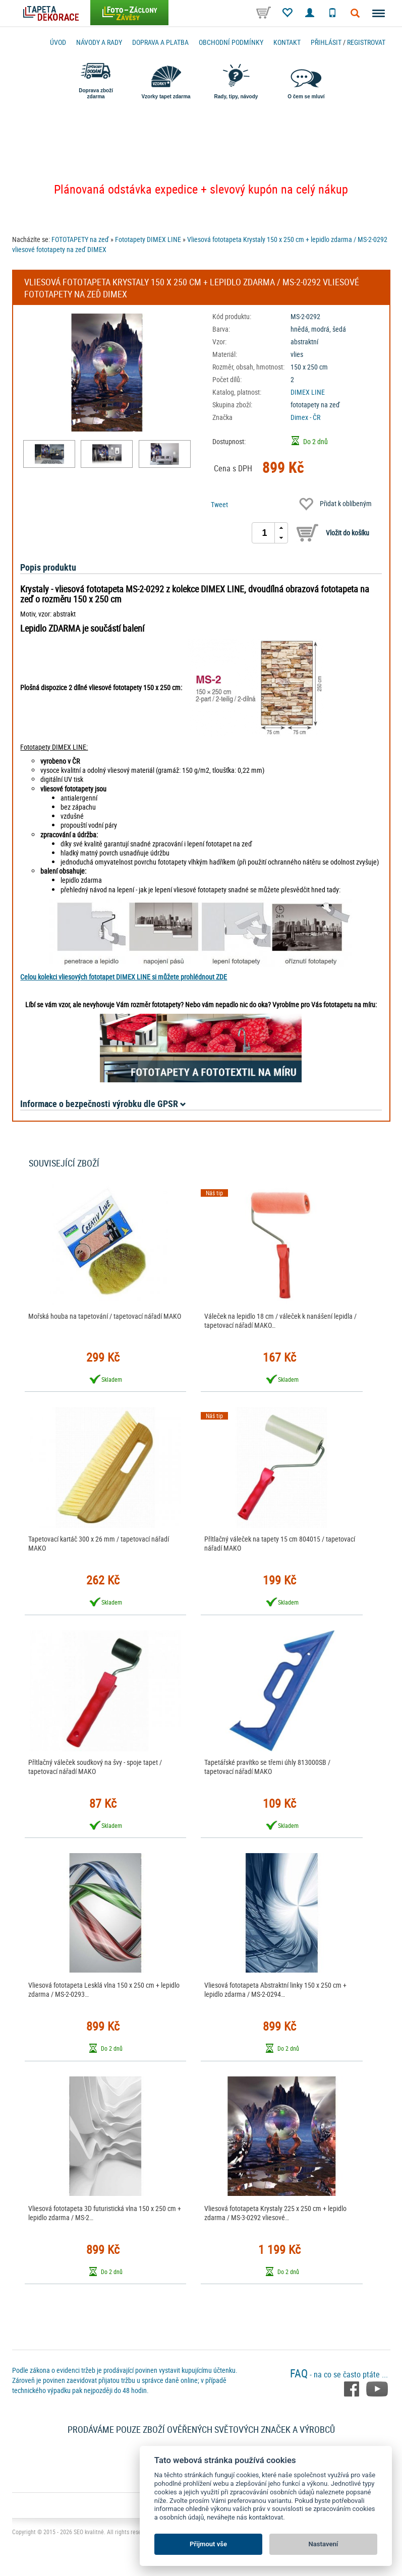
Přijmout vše (208, 2544)
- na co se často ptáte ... (339, 2374)
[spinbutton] (265, 533)
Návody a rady (99, 42)
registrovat (366, 42)
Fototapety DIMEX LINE (148, 239)
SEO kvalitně (89, 2532)
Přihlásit (326, 42)
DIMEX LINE (308, 392)
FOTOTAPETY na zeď (80, 239)
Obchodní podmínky (231, 42)
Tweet (219, 504)
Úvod (58, 42)
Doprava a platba (160, 42)
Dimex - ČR (305, 417)
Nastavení (323, 2544)
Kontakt (287, 42)
